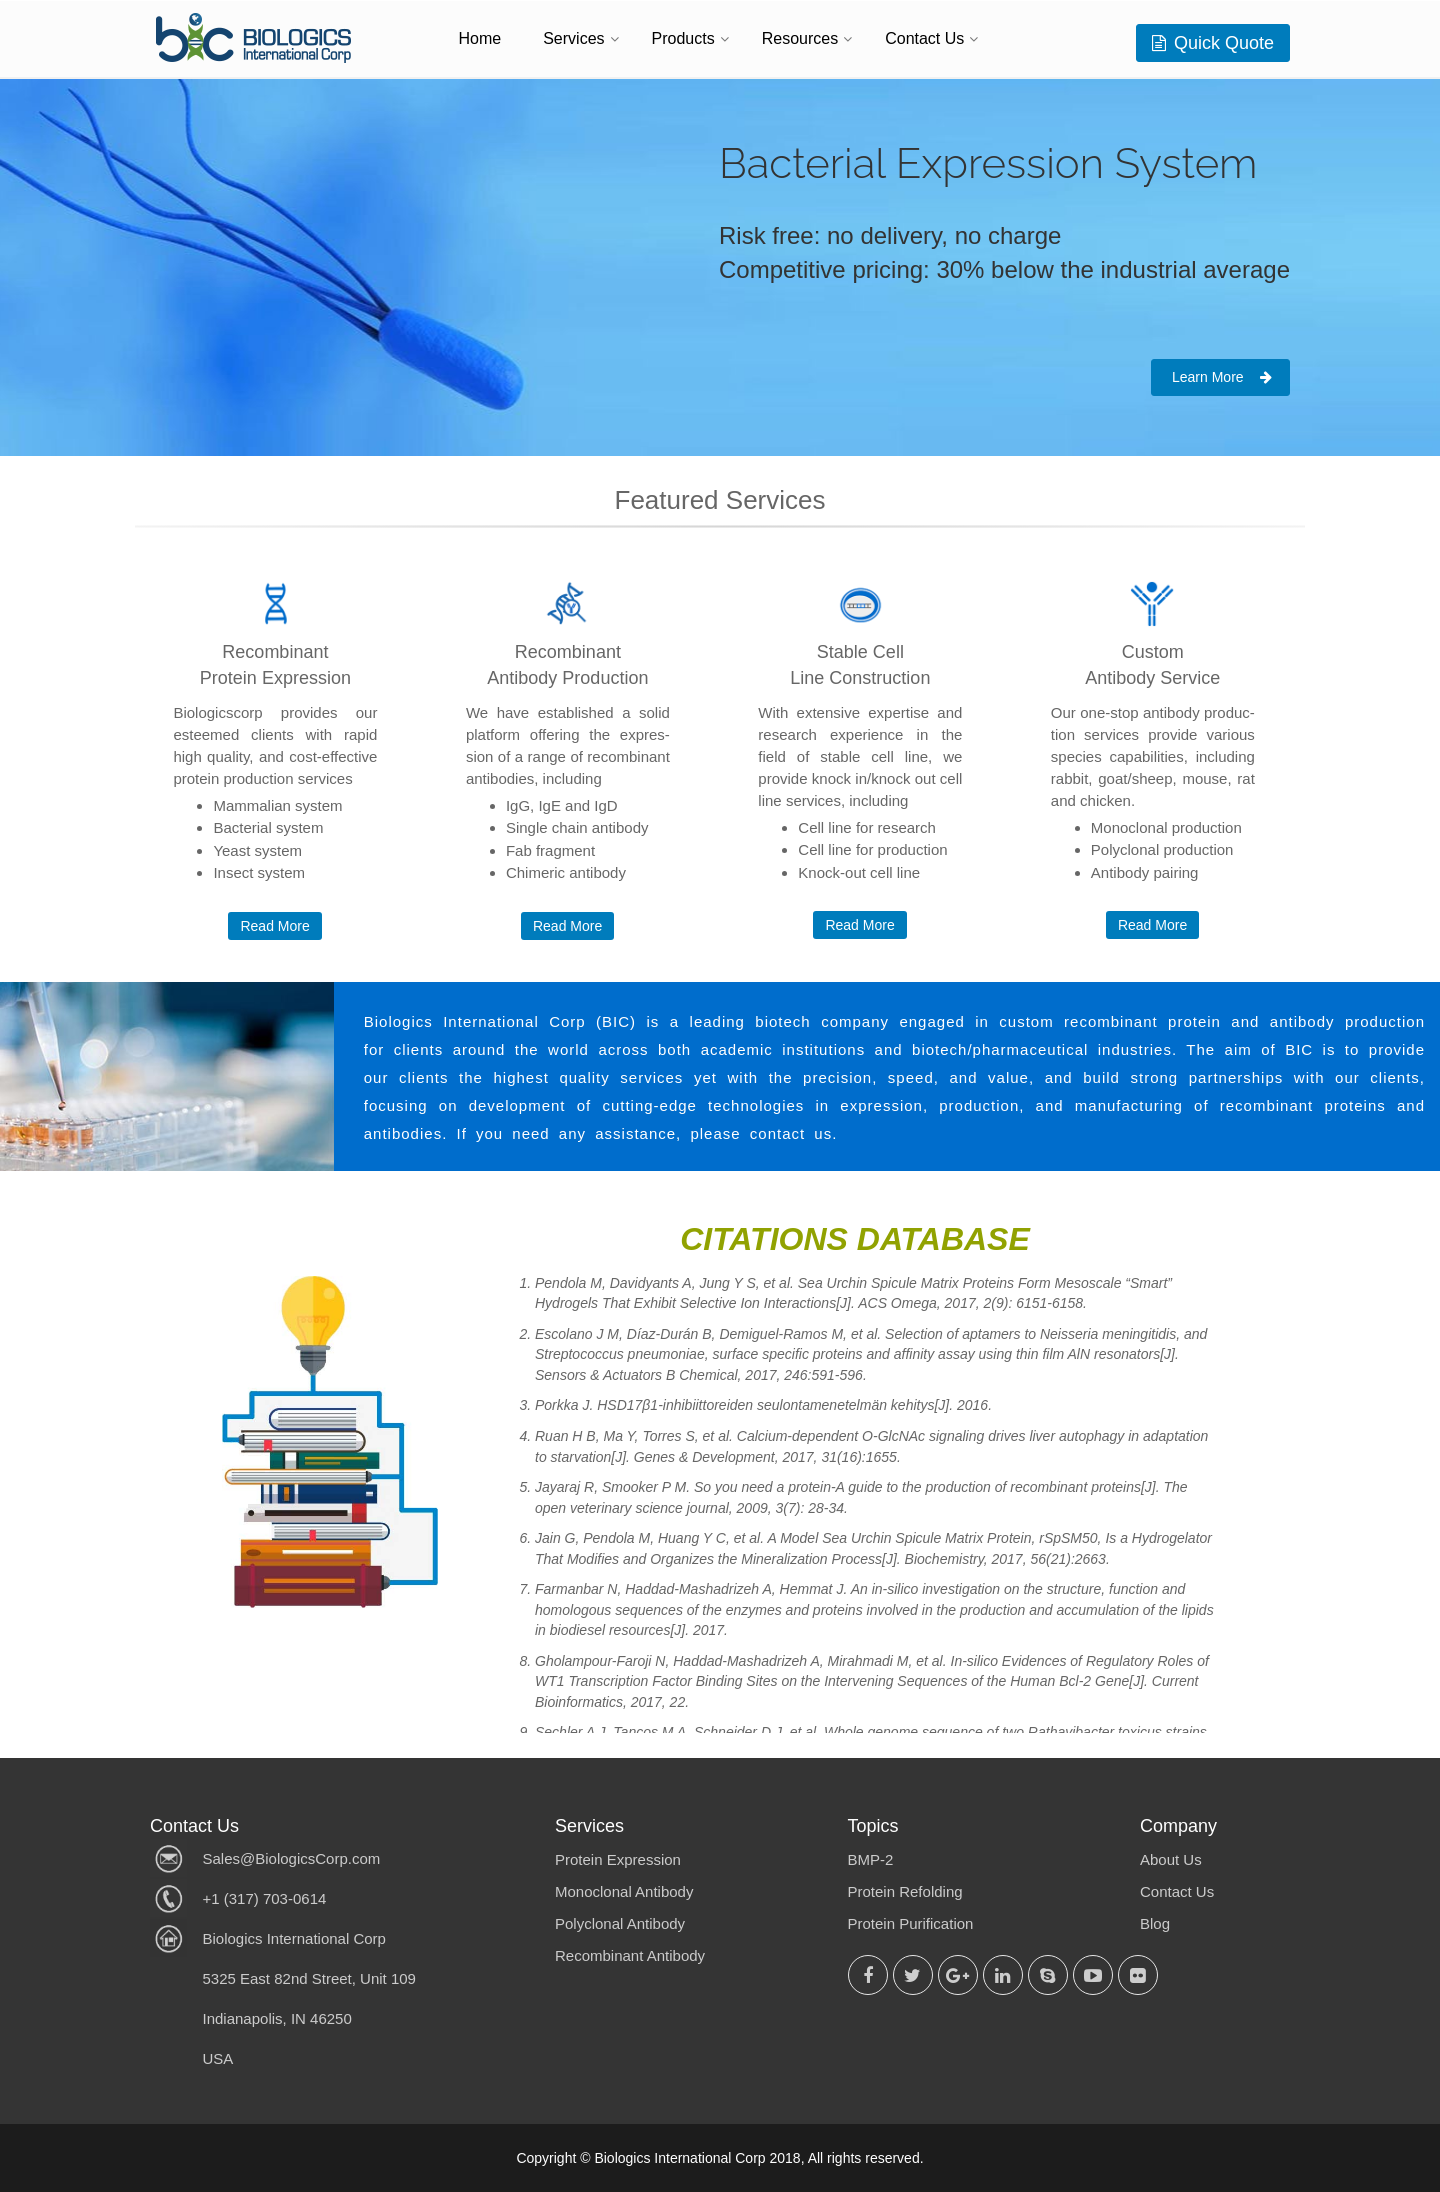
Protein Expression (618, 1859)
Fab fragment (550, 850)
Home (480, 38)
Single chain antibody (577, 827)
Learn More (1222, 377)
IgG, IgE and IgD (562, 805)
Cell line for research (867, 827)
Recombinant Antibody (630, 1955)
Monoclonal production (1166, 827)
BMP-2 (871, 1859)
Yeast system (257, 850)
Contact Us (924, 38)
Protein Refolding (905, 1891)
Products (683, 38)
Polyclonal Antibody (620, 1923)
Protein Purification (911, 1923)
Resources (800, 38)
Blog (1155, 1923)
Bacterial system (268, 827)
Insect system (259, 872)
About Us (1171, 1859)
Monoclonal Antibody (624, 1891)
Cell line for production (872, 849)
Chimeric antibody (566, 872)
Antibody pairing (1145, 872)
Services (573, 38)
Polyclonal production (1162, 849)
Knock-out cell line (859, 872)
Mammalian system (277, 805)
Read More (274, 926)
